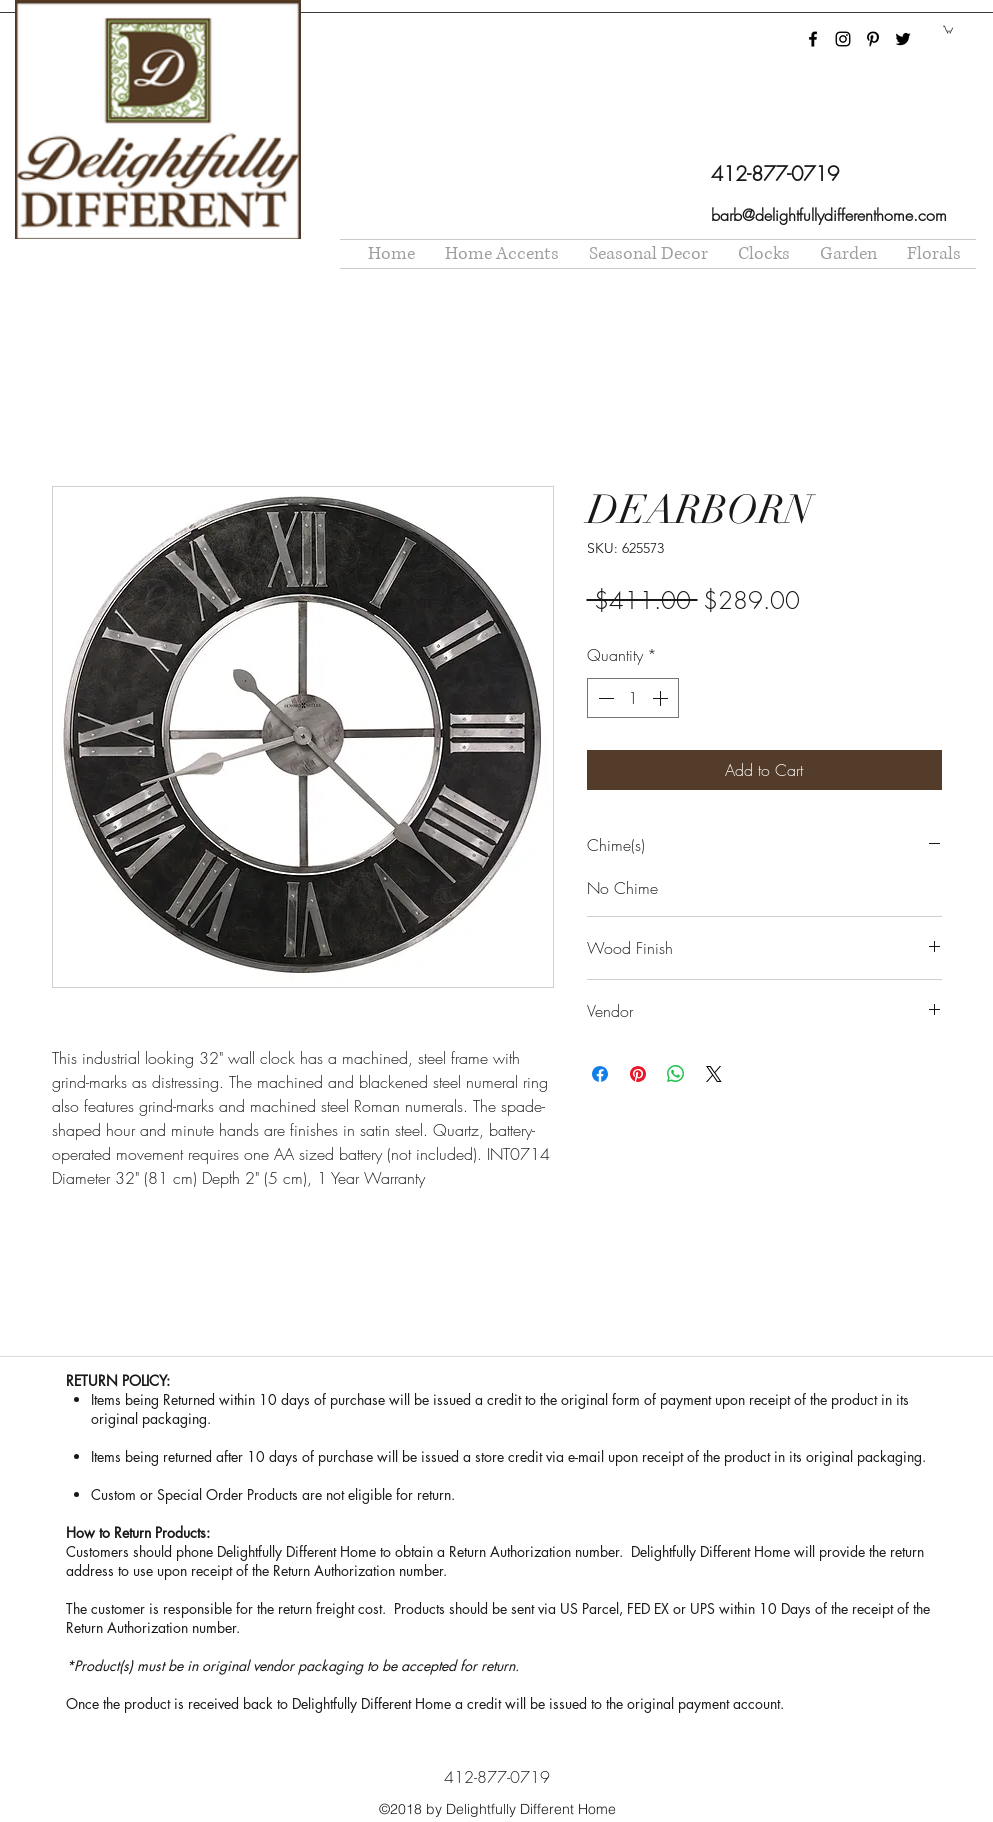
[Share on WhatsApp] (676, 1074)
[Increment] (662, 698)
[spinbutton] (633, 698)
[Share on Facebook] (600, 1074)
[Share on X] (714, 1074)
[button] (948, 29)
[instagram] (843, 39)
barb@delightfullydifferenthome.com (829, 215)
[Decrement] (604, 698)
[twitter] (903, 39)
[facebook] (813, 39)
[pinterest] (873, 39)
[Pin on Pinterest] (638, 1074)
